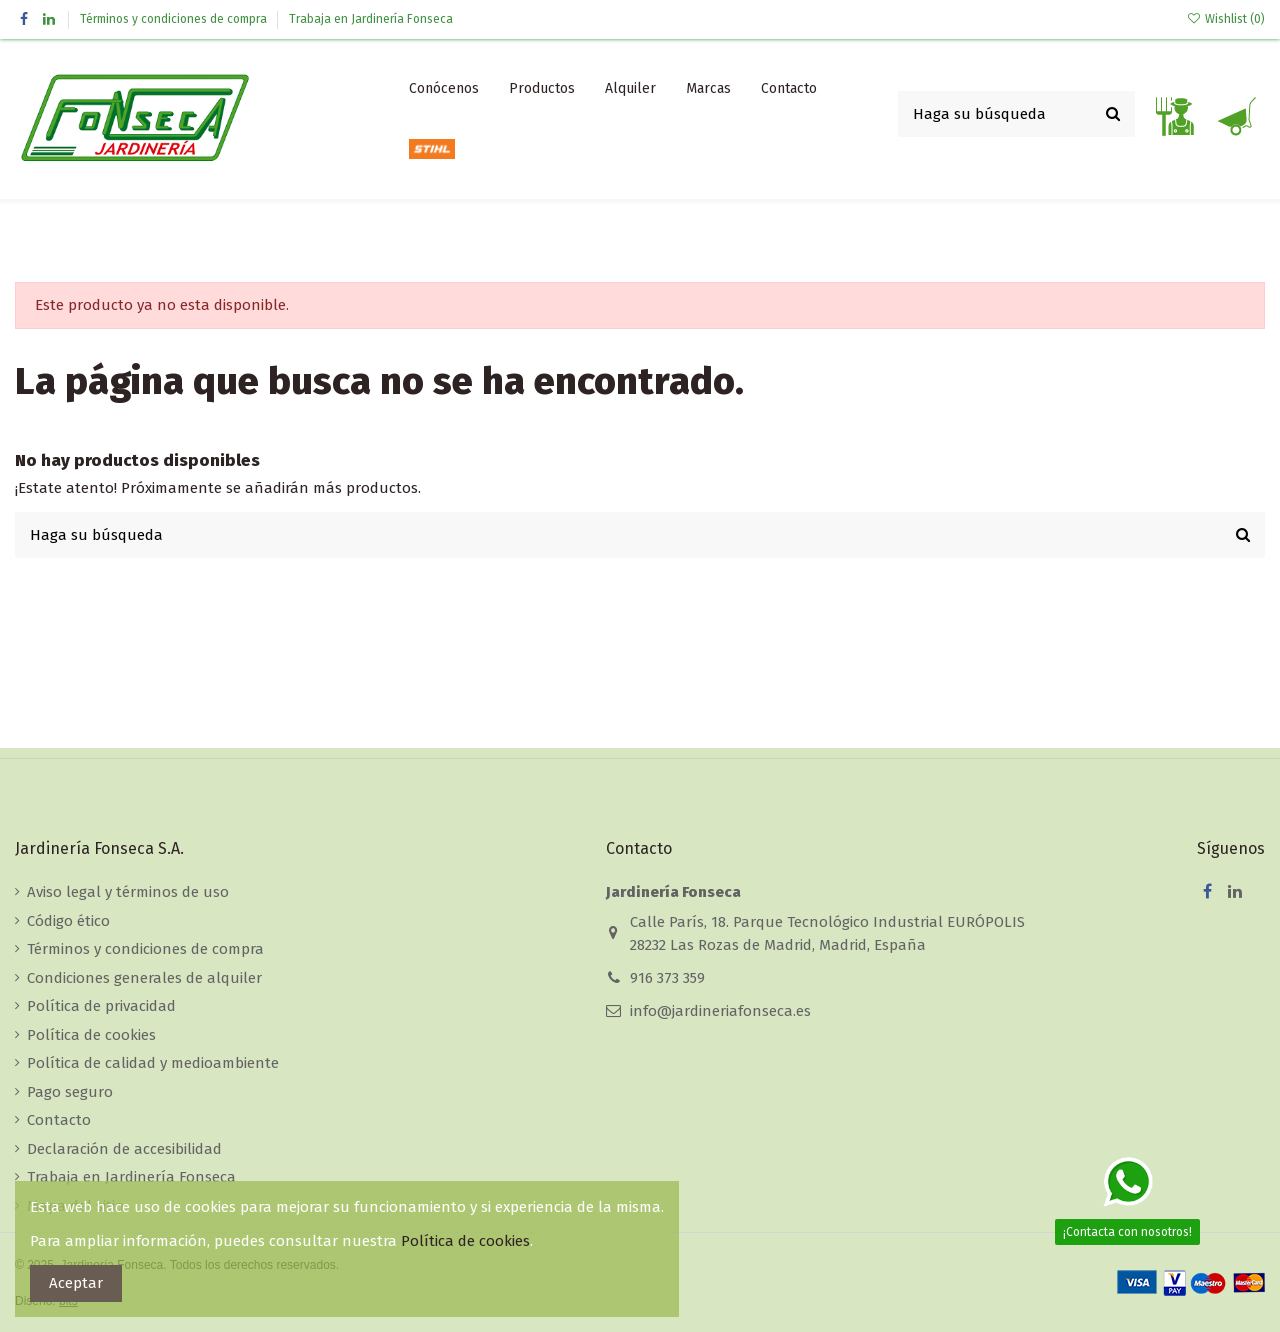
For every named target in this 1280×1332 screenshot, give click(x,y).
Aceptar (76, 1283)
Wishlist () (1226, 19)
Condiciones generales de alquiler (144, 978)
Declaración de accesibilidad (124, 1149)
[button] (542, 89)
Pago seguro (70, 1092)
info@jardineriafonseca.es (720, 1011)
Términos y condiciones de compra (175, 19)
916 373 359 (667, 978)
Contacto (59, 1120)
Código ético (68, 921)
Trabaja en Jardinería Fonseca (371, 19)
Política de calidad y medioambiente (153, 1063)
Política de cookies (91, 1035)
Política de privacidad (101, 1006)
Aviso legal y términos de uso (128, 892)
